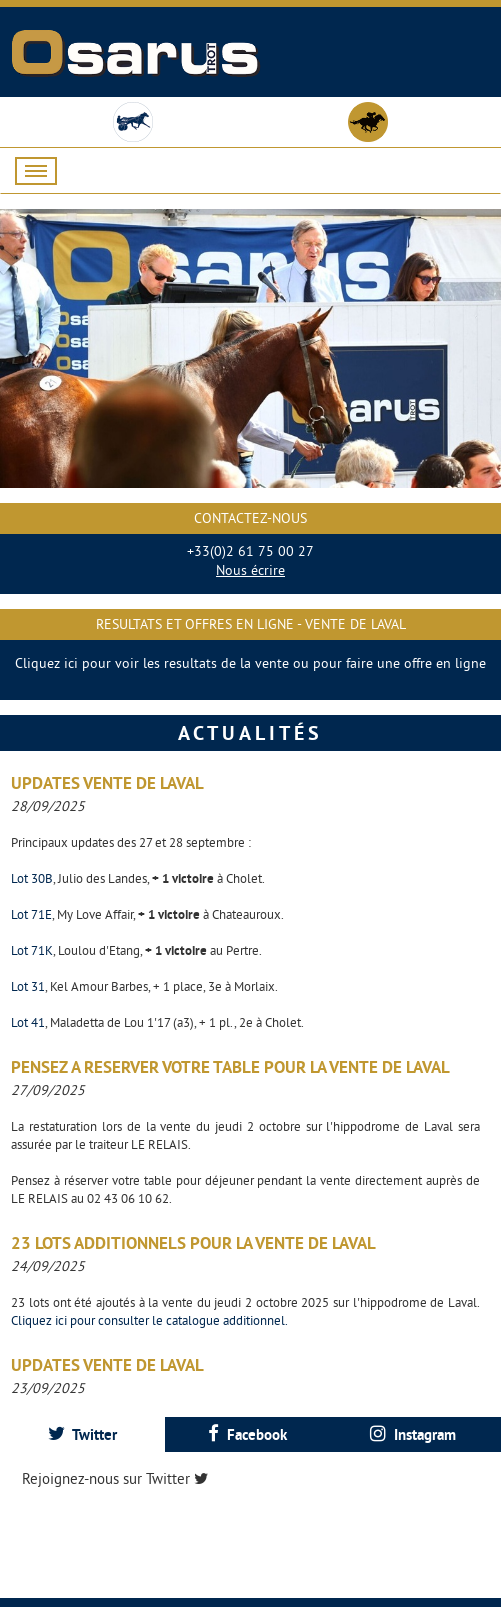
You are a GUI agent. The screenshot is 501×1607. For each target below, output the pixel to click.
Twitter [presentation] (82, 1434)
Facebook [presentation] (247, 1434)
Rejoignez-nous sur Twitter (115, 1478)
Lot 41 (28, 1022)
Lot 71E (31, 914)
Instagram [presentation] (413, 1434)
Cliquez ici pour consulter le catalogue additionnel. (149, 1320)
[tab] (82, 1434)
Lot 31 (28, 986)
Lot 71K (32, 950)
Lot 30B (32, 878)
